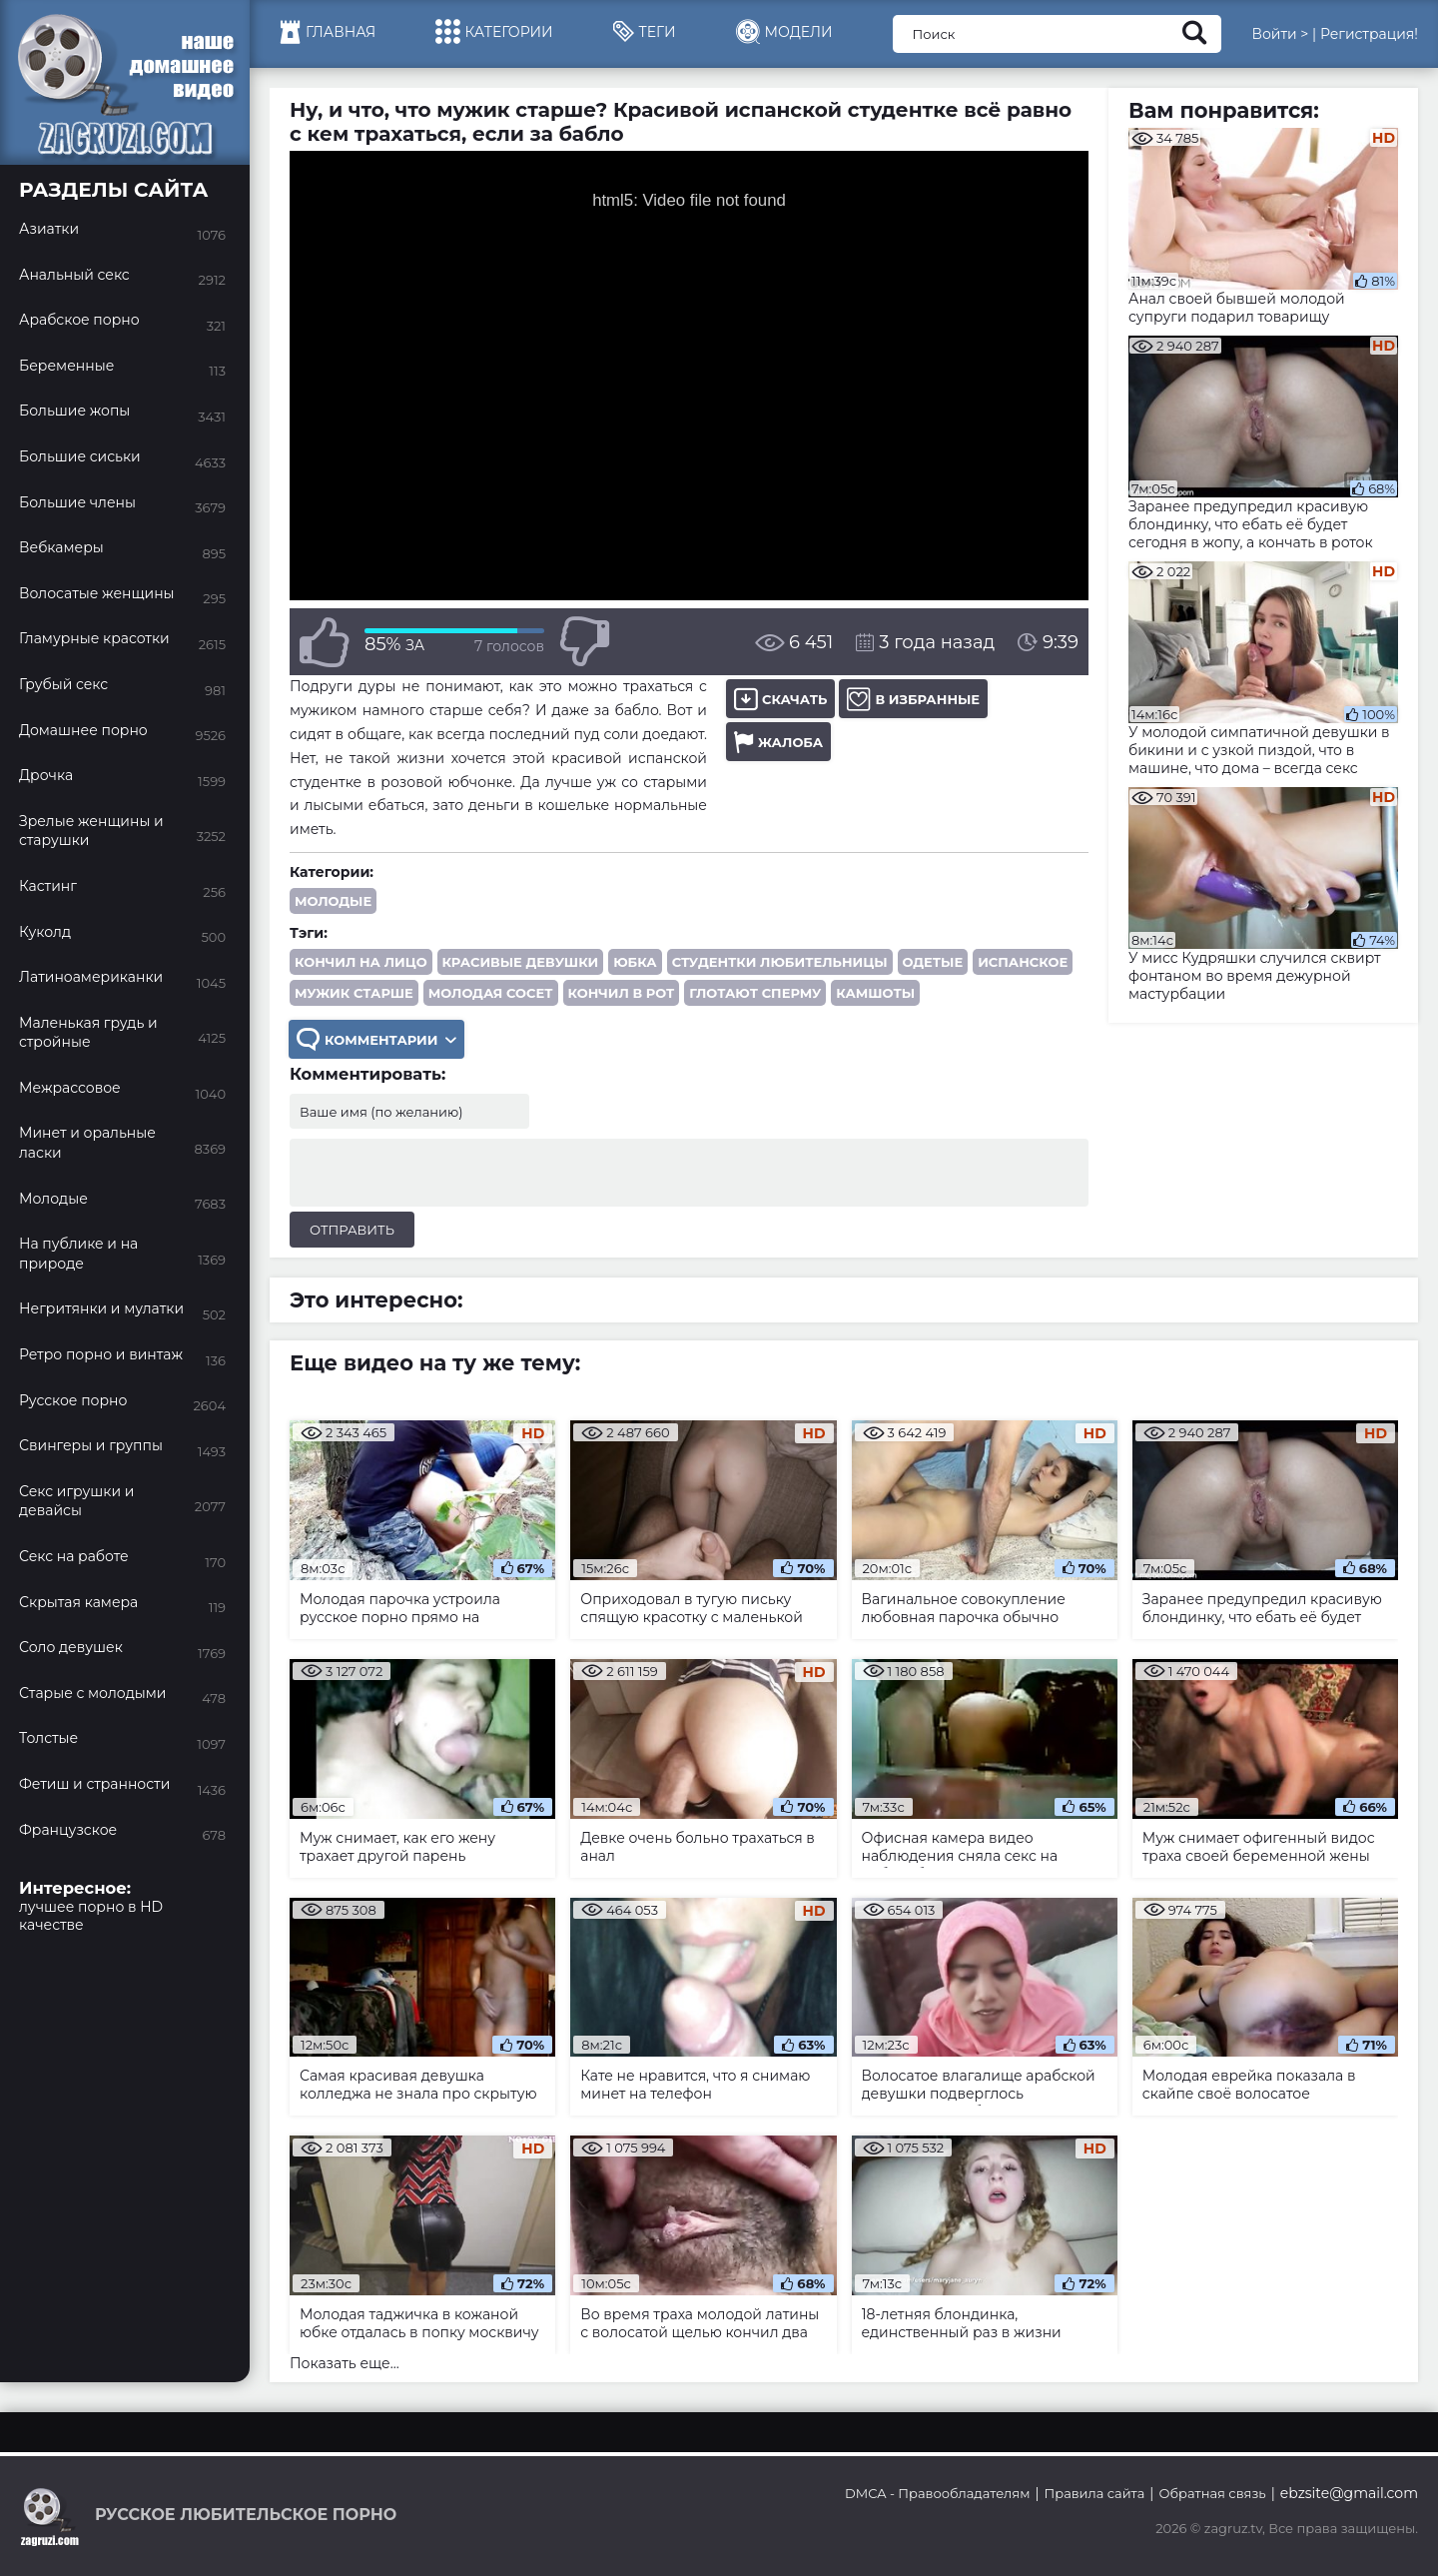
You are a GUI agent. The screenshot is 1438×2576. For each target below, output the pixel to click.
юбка (635, 962)
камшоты (875, 993)
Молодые (333, 901)
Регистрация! (1369, 34)
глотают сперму (755, 993)
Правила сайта (1095, 2493)
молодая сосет (490, 993)
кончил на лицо (361, 962)
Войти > (1279, 34)
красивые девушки (520, 962)
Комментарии (376, 1039)
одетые (933, 962)
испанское (1023, 962)
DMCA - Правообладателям (937, 2493)
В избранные (913, 698)
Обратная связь (1211, 2493)
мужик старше (354, 993)
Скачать (780, 698)
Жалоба (778, 741)
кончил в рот (621, 993)
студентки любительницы (780, 962)
